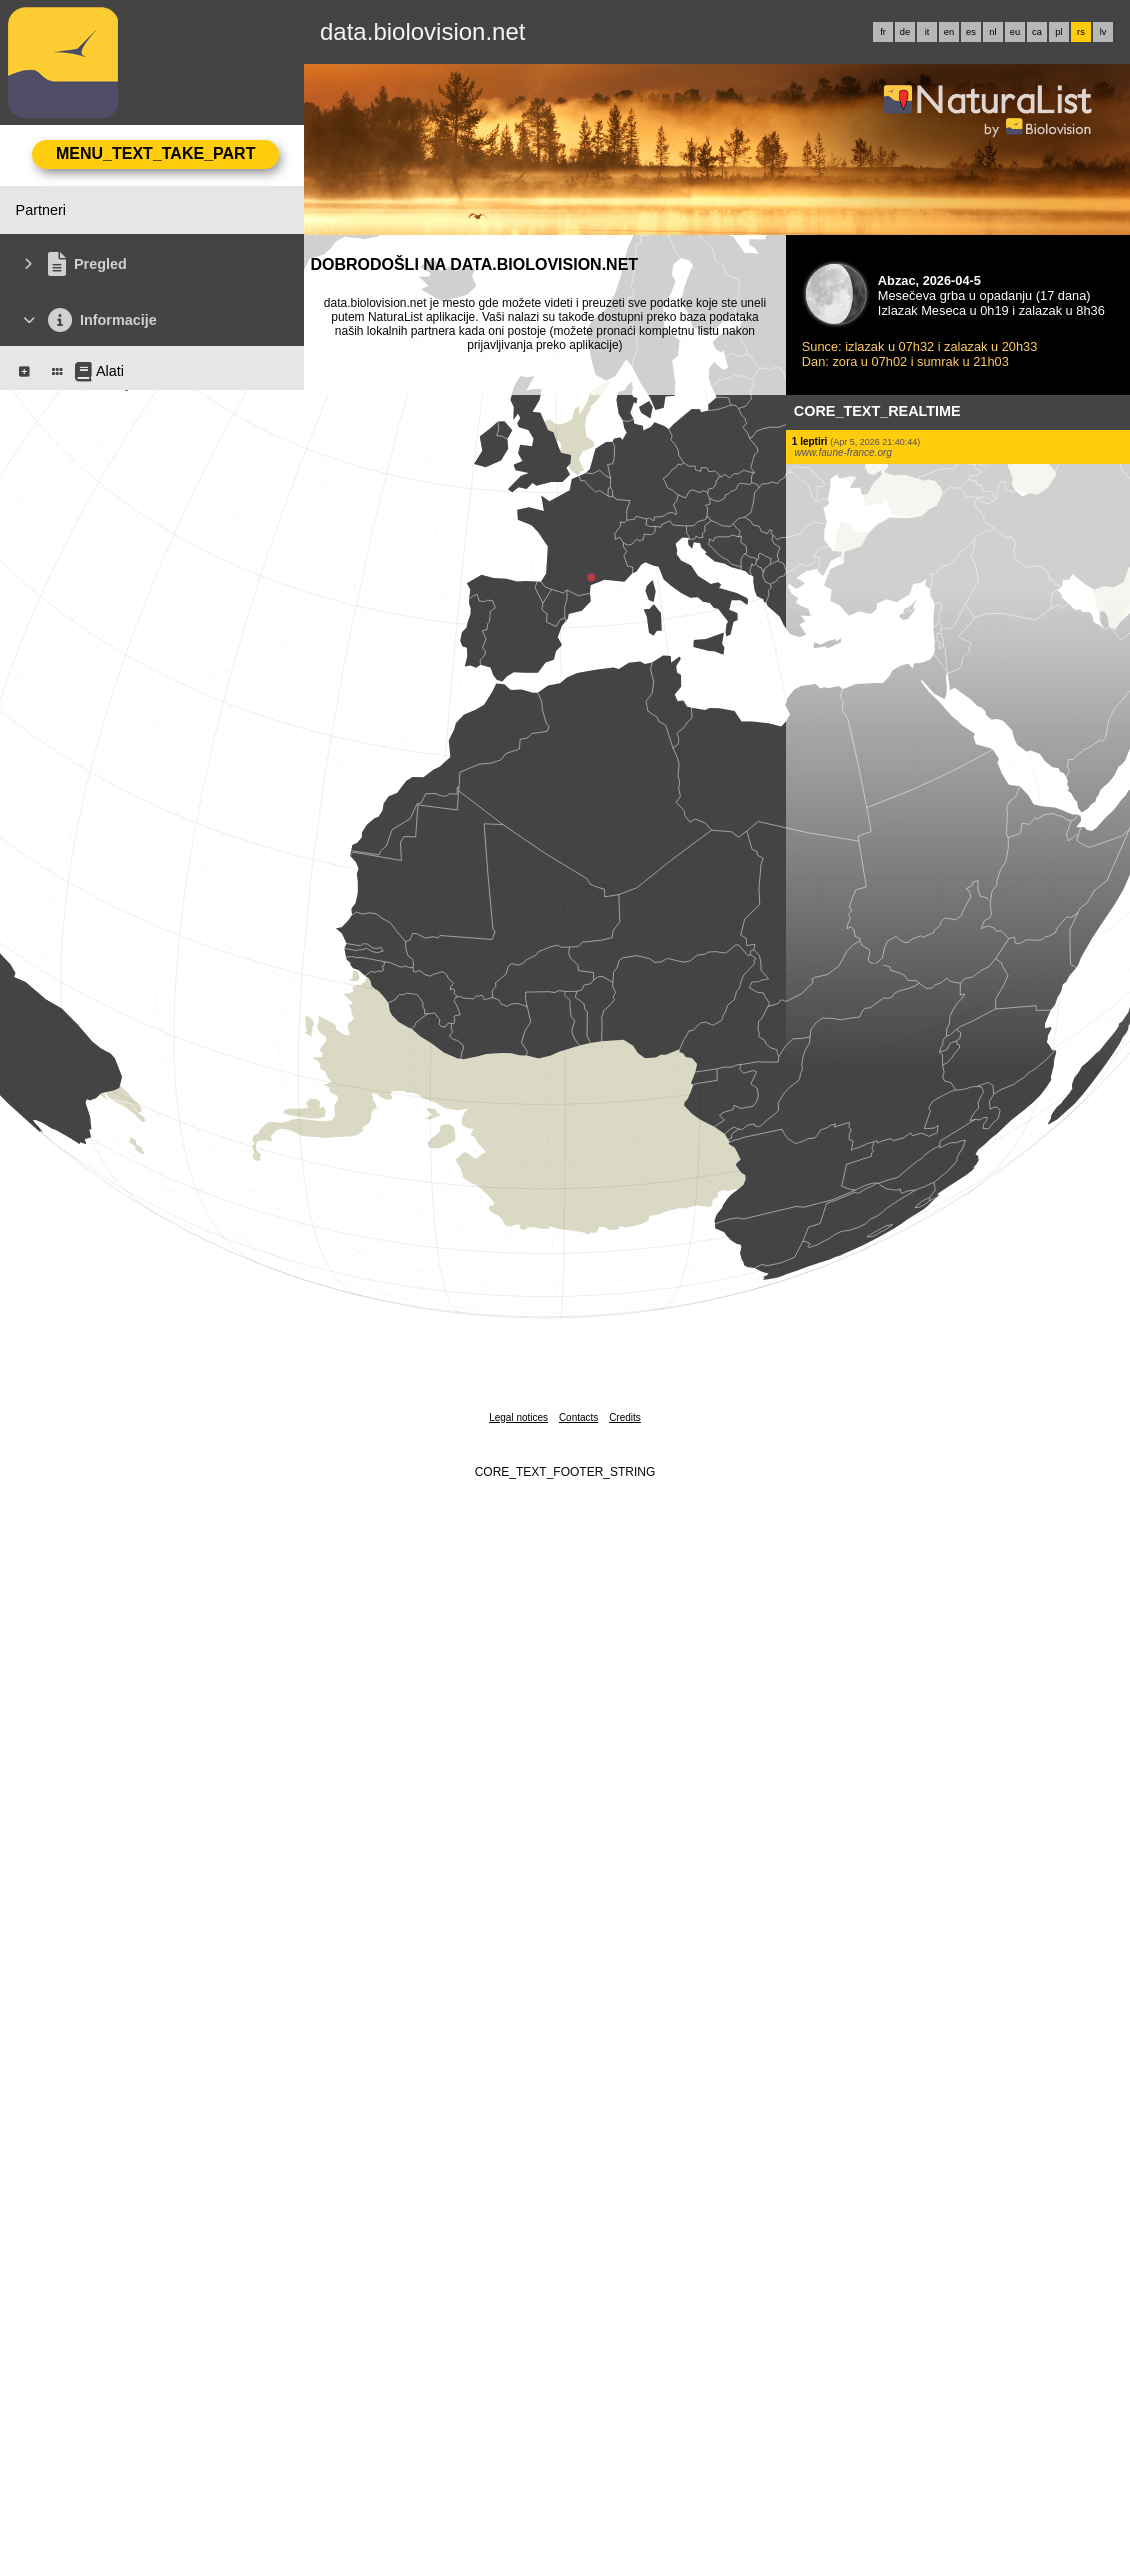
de (905, 32)
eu (1015, 32)
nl (992, 32)
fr (883, 32)
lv (1103, 32)
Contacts (578, 1417)
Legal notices (518, 1417)
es (971, 32)
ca (1037, 32)
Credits (625, 1417)
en (949, 32)
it (927, 32)
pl (1058, 32)
